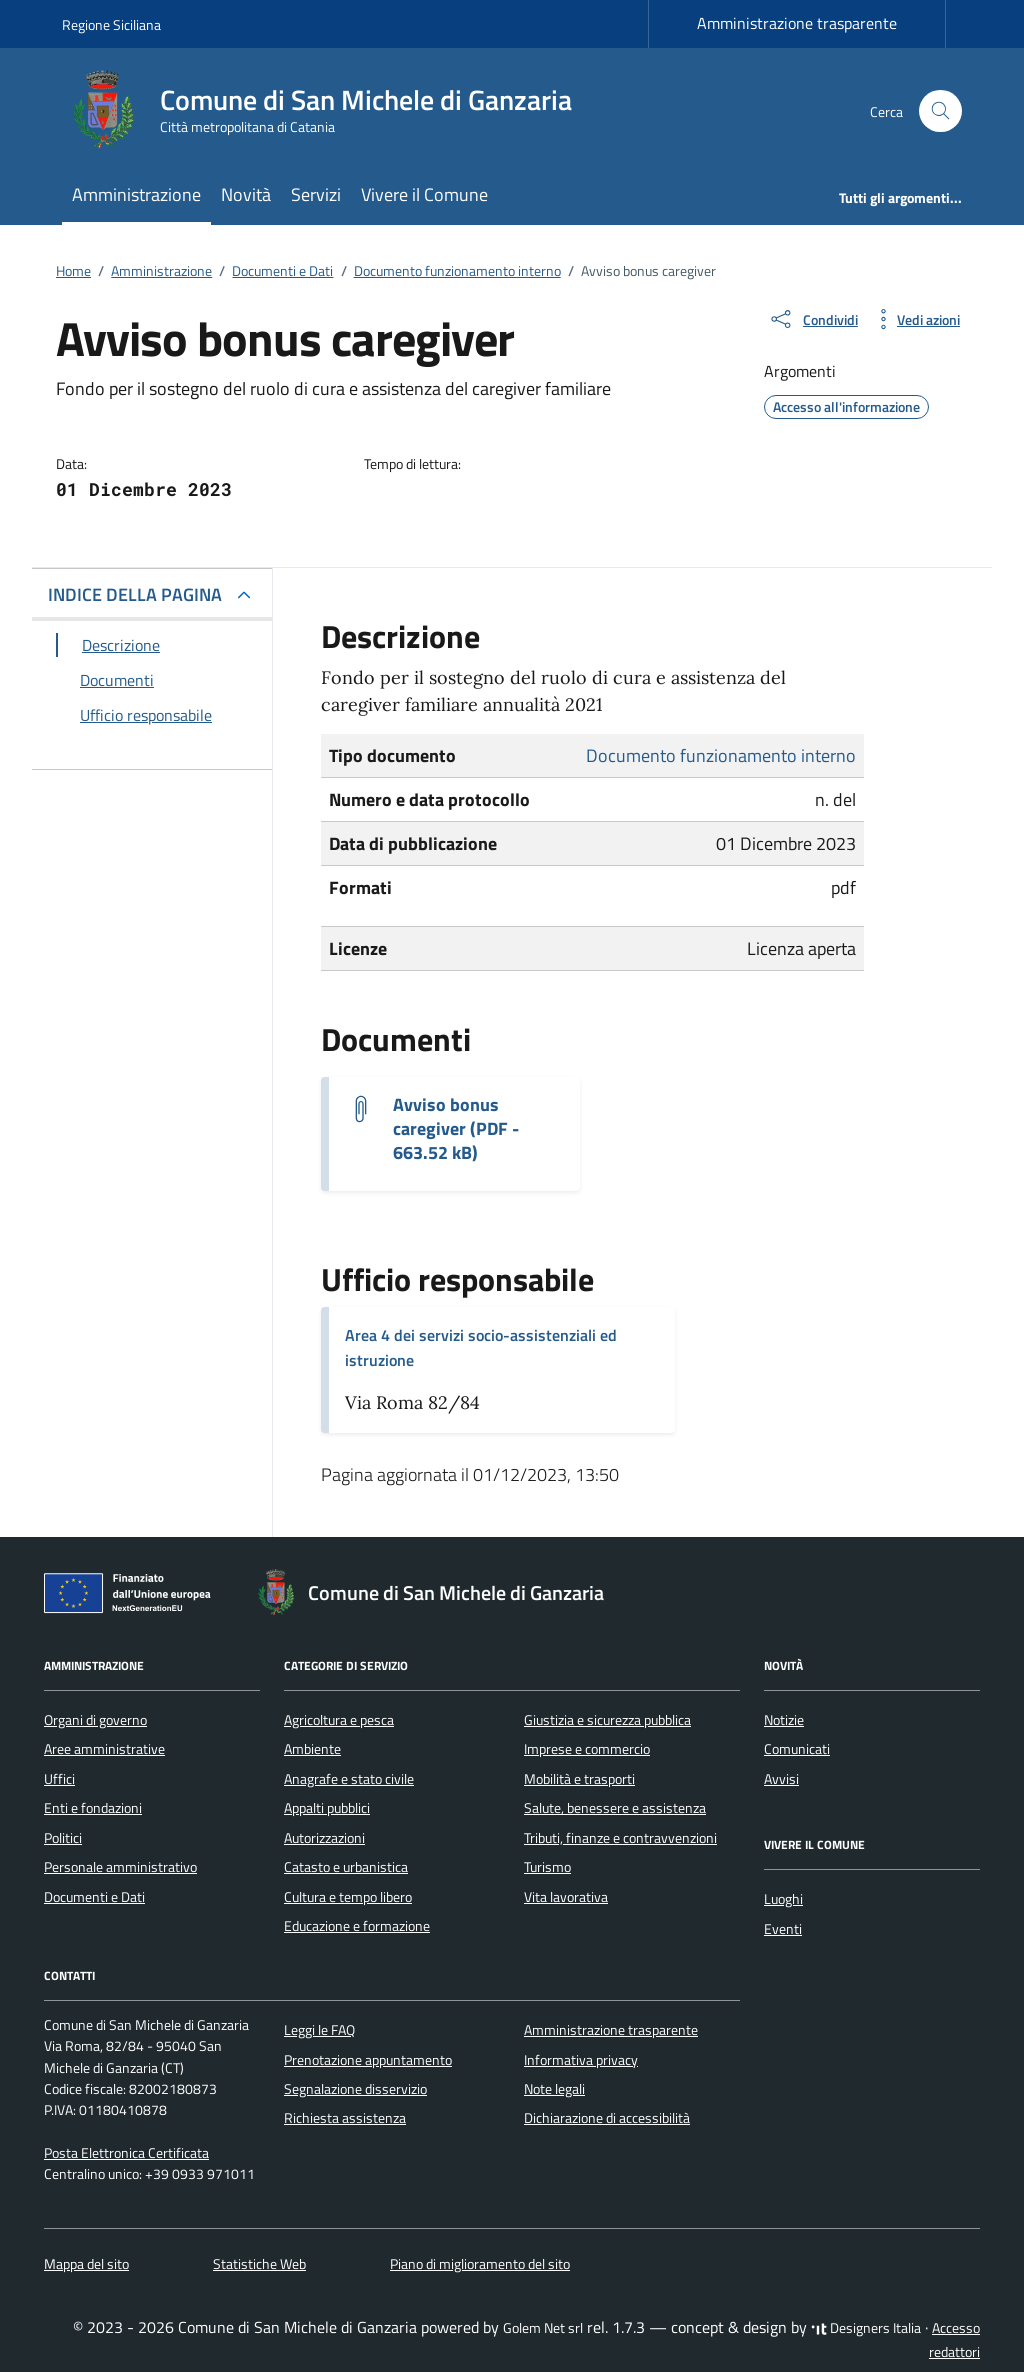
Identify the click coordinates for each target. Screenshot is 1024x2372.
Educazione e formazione (357, 1926)
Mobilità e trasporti (579, 1779)
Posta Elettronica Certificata (126, 2153)
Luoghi (783, 1899)
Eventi (783, 1929)
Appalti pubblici (327, 1808)
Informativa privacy (581, 2060)
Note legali (554, 2089)
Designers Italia (866, 2328)
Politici (63, 1838)
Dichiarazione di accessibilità (607, 2118)
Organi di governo (95, 1720)
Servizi (316, 194)
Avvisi (781, 1779)
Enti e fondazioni (93, 1808)
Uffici (59, 1779)
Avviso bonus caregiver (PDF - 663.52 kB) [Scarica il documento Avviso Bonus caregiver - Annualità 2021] (456, 1129)
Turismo (547, 1867)
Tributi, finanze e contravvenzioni (620, 1838)
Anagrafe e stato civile (349, 1779)
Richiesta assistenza (345, 2118)
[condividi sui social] (813, 319)
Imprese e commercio (587, 1749)
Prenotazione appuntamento (368, 2060)
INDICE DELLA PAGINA (135, 594)
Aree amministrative (104, 1749)
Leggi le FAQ (319, 2030)
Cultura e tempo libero (348, 1897)
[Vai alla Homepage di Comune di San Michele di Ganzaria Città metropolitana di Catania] (329, 111)
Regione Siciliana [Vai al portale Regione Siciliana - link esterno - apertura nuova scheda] (111, 24)
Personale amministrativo (120, 1867)
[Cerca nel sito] (940, 111)
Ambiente (312, 1749)
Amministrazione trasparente (797, 23)
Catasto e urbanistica (346, 1867)
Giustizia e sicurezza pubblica (607, 1720)
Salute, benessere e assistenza (615, 1808)
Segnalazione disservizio (355, 2089)
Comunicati (797, 1749)
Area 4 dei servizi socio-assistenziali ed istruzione (481, 1347)
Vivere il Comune (424, 194)
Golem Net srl (543, 2328)
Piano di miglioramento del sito (480, 2264)
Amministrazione (136, 194)
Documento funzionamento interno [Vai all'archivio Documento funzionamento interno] (721, 755)
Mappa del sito (86, 2264)
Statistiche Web (259, 2264)
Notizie (784, 1720)
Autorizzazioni (324, 1838)
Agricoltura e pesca (339, 1720)
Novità (246, 194)
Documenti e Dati (94, 1897)
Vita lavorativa (566, 1897)
